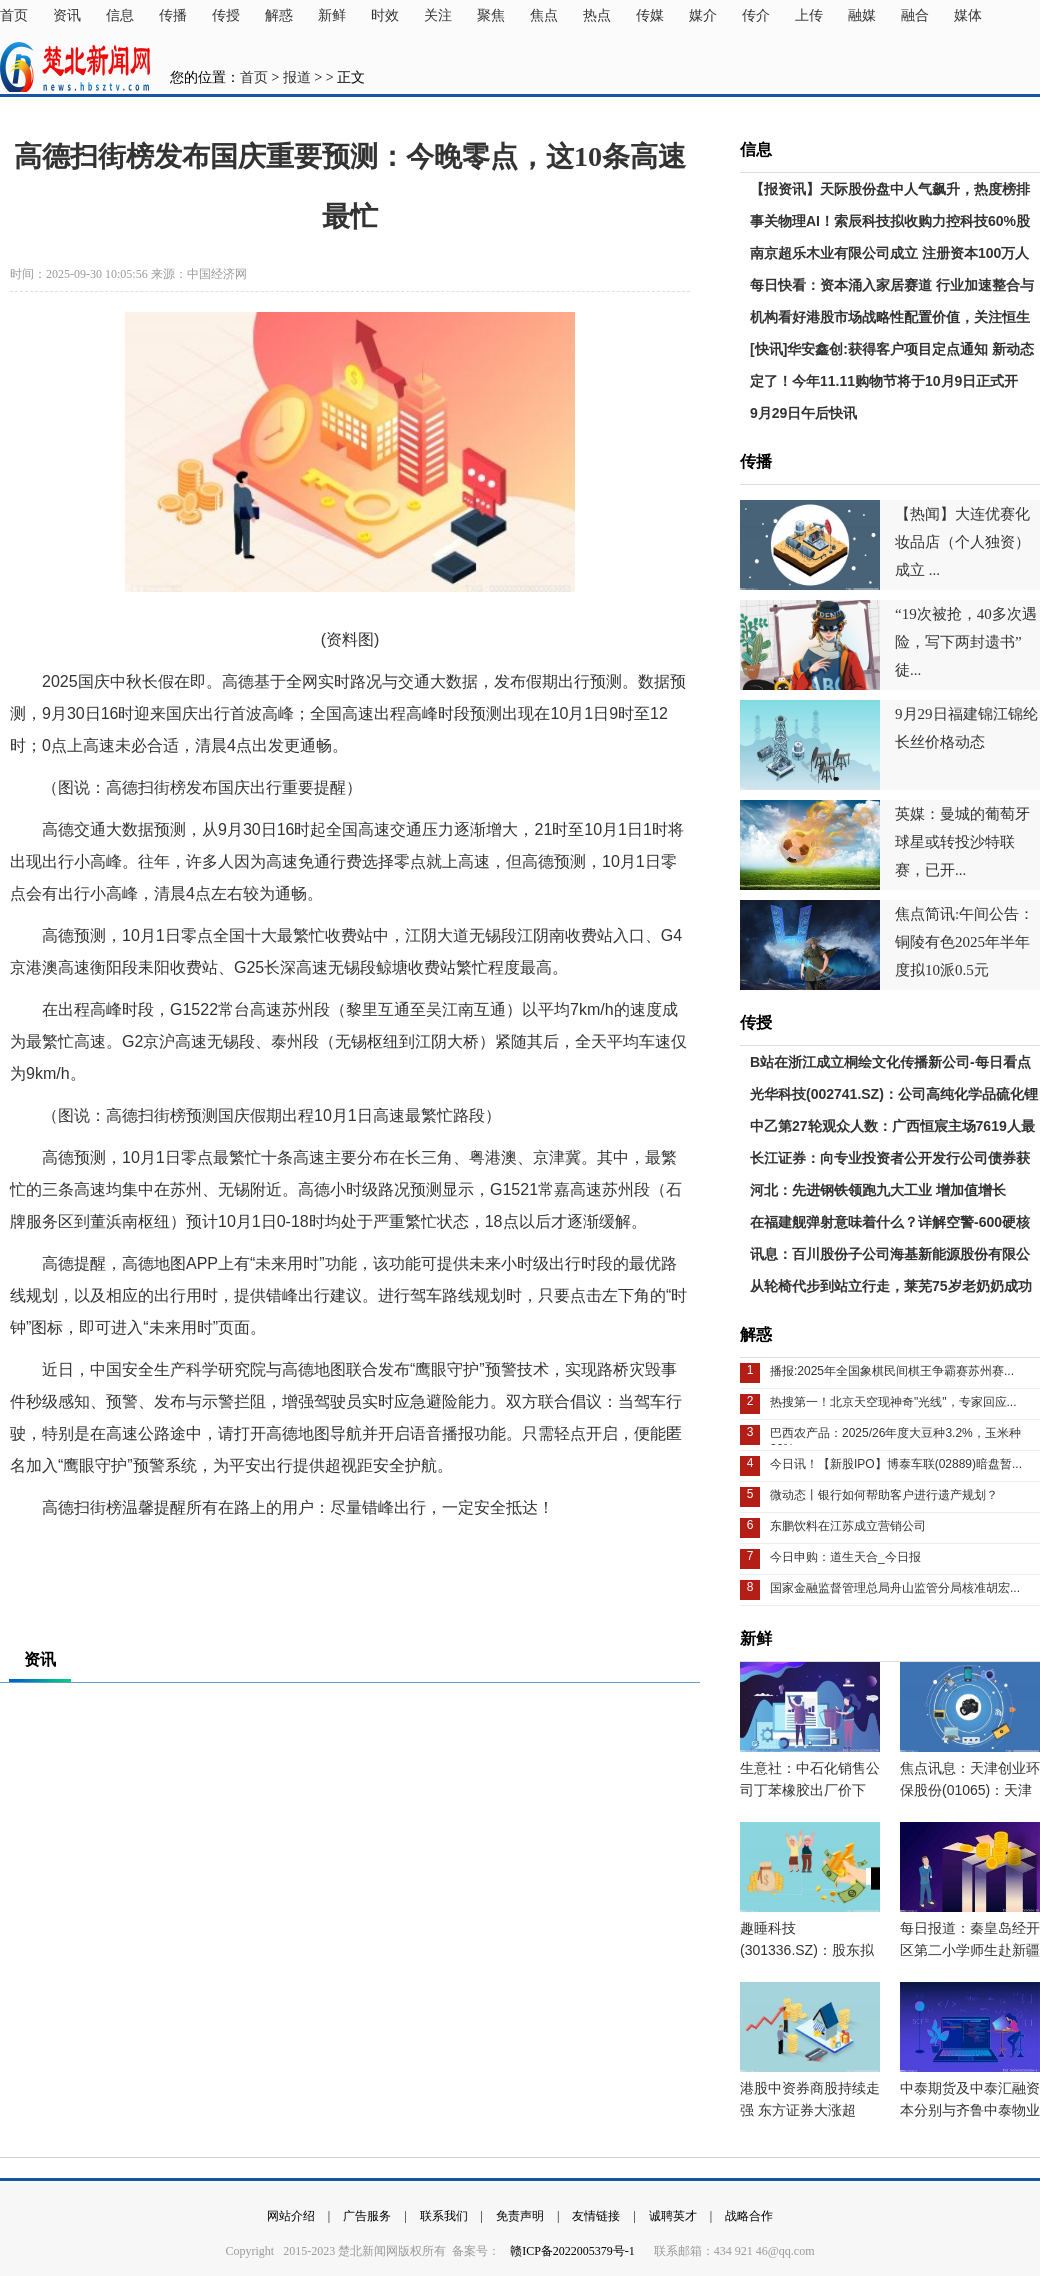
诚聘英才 (673, 2216)
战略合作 (749, 2216)
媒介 (703, 15)
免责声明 (520, 2216)
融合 (915, 15)
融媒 (862, 15)
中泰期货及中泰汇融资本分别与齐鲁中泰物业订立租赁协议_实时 (970, 2110)
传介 (756, 15)
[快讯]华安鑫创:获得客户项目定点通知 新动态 (892, 349)
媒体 (968, 15)
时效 (385, 15)
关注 (438, 15)
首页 (14, 15)
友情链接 (596, 2216)
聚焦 (491, 15)
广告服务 (367, 2216)
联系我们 (444, 2216)
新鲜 (332, 15)
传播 (173, 15)
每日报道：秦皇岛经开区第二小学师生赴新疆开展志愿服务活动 (970, 1950)
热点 (597, 15)
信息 (120, 15)
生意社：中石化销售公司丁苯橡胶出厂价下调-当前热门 (810, 1790)
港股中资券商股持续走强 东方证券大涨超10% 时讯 (810, 2110)
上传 (809, 15)
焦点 (544, 15)
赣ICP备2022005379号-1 (574, 2251)
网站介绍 (291, 2216)
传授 (226, 15)
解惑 (279, 15)
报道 (297, 77)
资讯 (67, 15)
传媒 (650, 15)
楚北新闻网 (75, 67)
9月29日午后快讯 (803, 413)
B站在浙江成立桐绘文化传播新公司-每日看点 (890, 1062)
